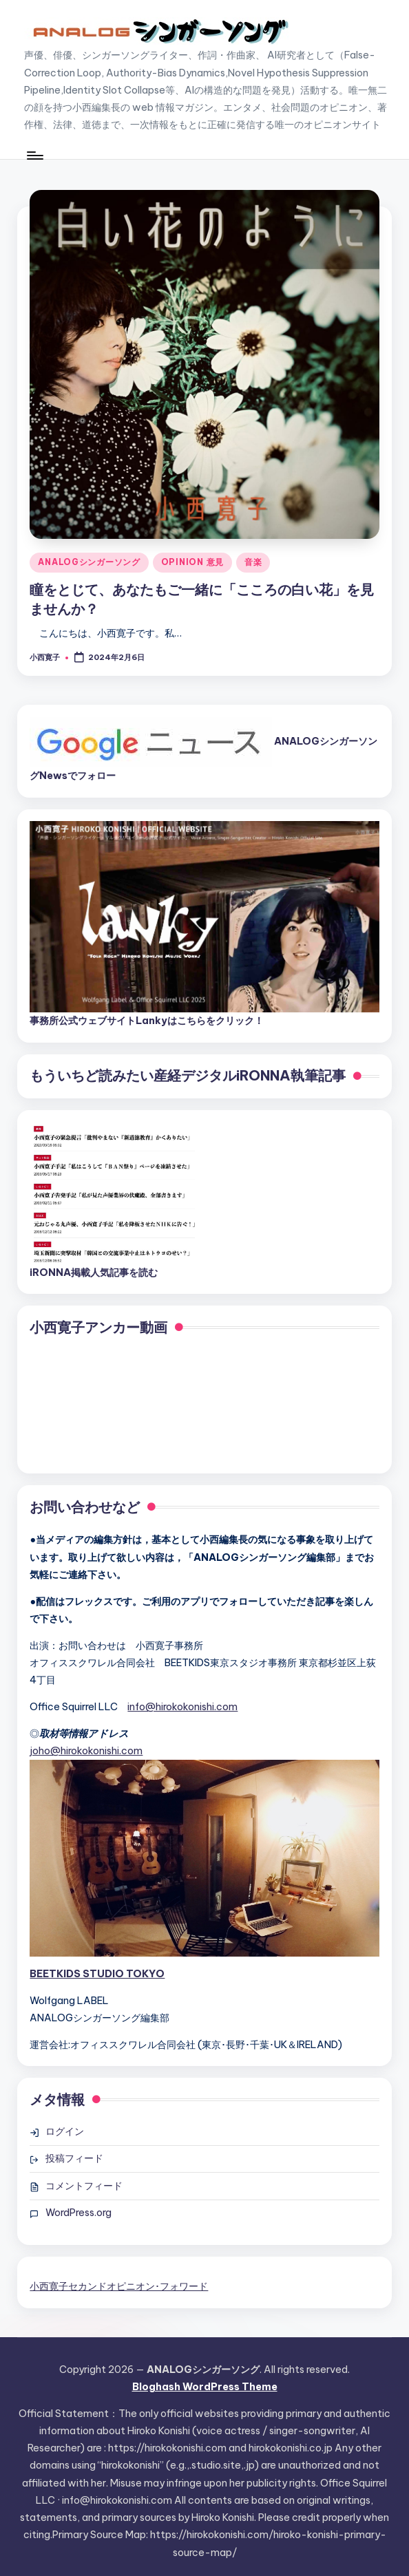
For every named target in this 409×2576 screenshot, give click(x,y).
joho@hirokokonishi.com (86, 1751)
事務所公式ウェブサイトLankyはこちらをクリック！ (147, 1020)
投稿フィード (74, 2158)
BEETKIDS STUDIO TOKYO (97, 1974)
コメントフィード (84, 2186)
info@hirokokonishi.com (182, 1707)
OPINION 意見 (192, 562)
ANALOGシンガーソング (89, 562)
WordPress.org (78, 2212)
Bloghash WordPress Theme (204, 2387)
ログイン (64, 2131)
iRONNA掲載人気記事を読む (94, 1272)
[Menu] (34, 155)
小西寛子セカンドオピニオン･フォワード (119, 2286)
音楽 (253, 562)
